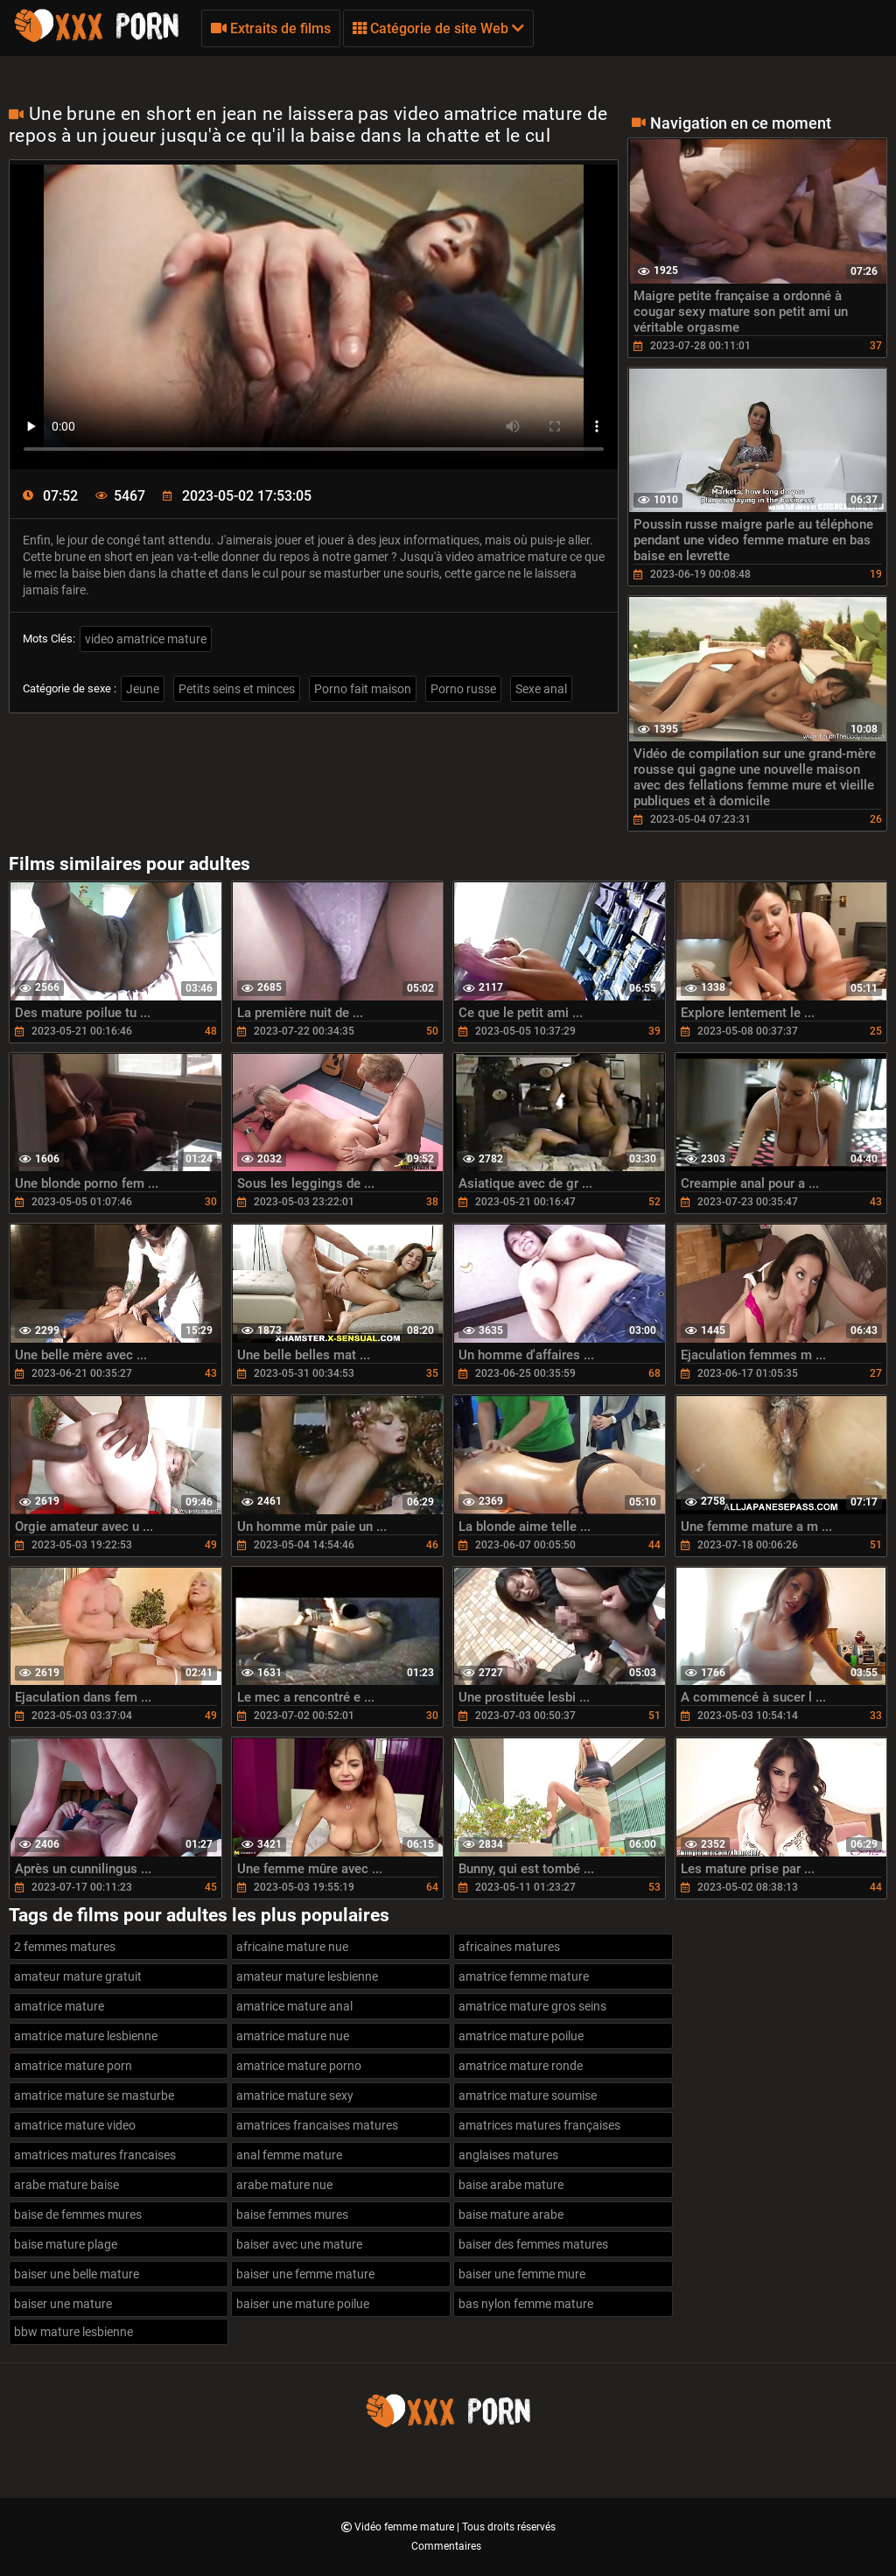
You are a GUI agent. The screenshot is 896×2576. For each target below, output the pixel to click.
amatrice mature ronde (520, 2066)
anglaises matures (508, 2155)
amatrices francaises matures (317, 2125)
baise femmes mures (292, 2214)
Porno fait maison (362, 689)
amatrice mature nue (292, 2036)
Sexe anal (541, 689)
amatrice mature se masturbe (94, 2095)
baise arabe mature (511, 2185)
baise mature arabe (511, 2214)
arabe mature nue (284, 2185)
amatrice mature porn (73, 2066)
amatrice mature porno (298, 2066)
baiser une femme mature (305, 2274)
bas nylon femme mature (525, 2304)
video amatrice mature (145, 639)
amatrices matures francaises (95, 2155)
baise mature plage (65, 2244)
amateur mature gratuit (78, 1976)
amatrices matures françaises (539, 2125)
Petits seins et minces (236, 689)
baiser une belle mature (76, 2274)
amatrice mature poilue (521, 2036)
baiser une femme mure (521, 2274)
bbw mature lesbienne (73, 2332)
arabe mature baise (66, 2185)
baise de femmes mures (78, 2214)
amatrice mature (59, 2006)
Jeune (142, 689)
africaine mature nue (292, 1947)
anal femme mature (289, 2155)
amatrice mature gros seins (532, 2006)
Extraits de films (271, 28)
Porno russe (463, 689)
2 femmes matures (65, 1947)
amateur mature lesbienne (307, 1976)
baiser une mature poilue (302, 2304)
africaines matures (509, 1947)
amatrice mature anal (294, 2006)
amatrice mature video (75, 2125)
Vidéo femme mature (405, 2527)
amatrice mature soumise (527, 2095)
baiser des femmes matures (533, 2244)
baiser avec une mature (299, 2244)
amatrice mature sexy (295, 2095)
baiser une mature (63, 2304)
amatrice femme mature (523, 1976)
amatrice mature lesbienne (86, 2036)
